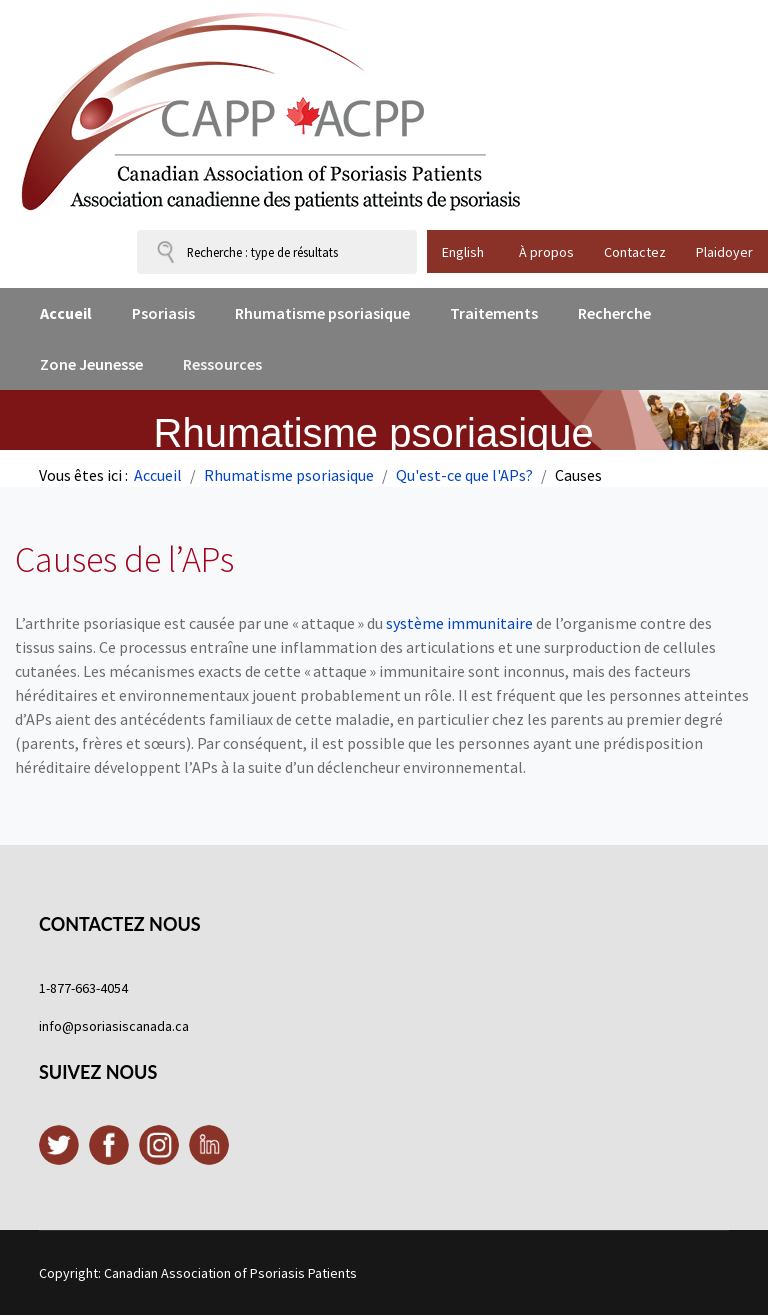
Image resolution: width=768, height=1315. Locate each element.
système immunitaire (459, 623)
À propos (546, 252)
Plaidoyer (724, 252)
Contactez (635, 252)
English (463, 252)
